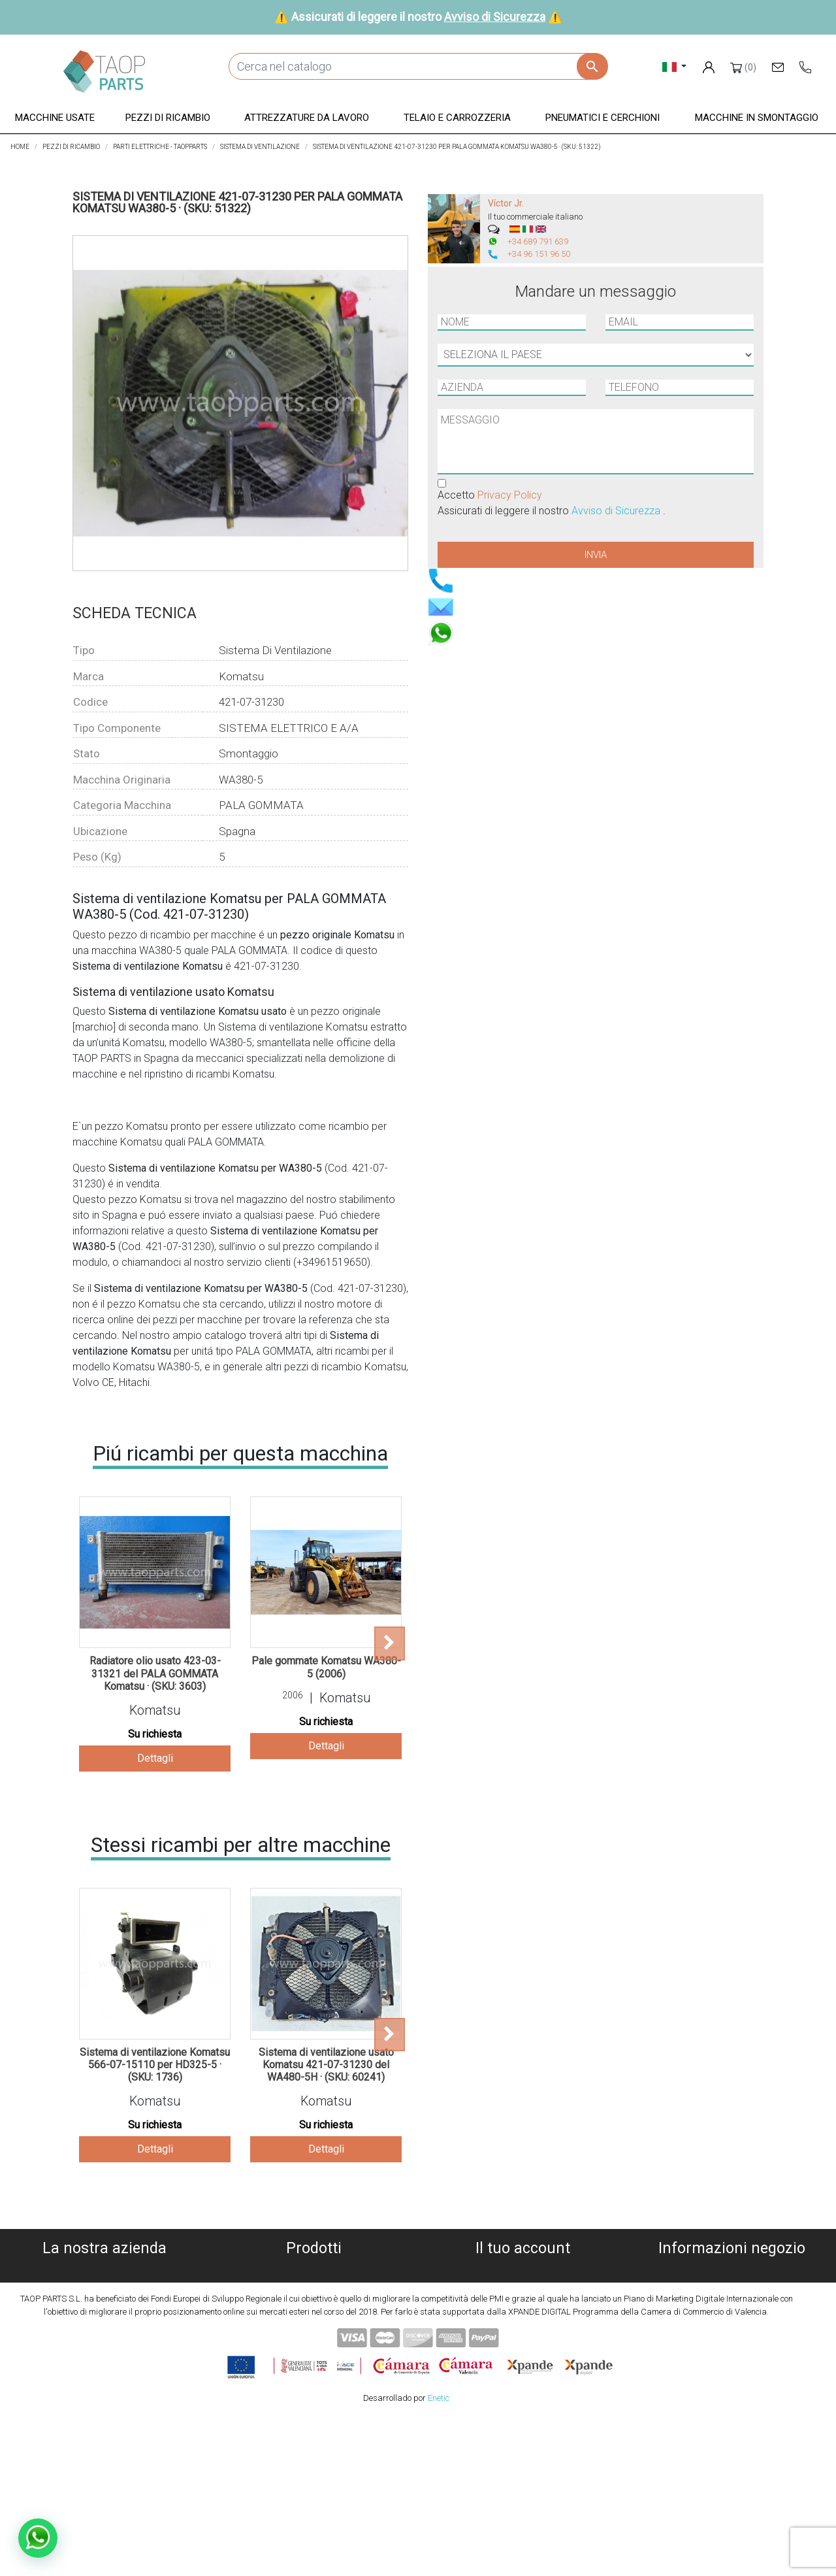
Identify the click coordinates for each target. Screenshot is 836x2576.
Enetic (438, 2556)
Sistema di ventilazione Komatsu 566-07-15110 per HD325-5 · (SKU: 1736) (155, 2064)
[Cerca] (418, 66)
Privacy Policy (509, 495)
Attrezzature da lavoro (314, 2317)
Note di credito (523, 2301)
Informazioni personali (522, 2270)
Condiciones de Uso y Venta (104, 2332)
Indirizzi (522, 2317)
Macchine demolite (313, 2285)
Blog (104, 2379)
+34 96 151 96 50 (538, 254)
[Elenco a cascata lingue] (674, 66)
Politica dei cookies (104, 2285)
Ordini (523, 2285)
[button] (55, 118)
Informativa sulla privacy (105, 2301)
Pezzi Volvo (314, 2379)
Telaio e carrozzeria (313, 2332)
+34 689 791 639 (537, 241)
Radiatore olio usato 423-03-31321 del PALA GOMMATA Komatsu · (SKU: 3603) (155, 1673)
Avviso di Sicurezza (494, 17)
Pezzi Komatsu (313, 2364)
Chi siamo (104, 2270)
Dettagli (155, 1758)
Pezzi (313, 2301)
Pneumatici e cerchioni (314, 2348)
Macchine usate (314, 2270)
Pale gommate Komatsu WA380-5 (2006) (326, 1667)
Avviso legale (104, 2317)
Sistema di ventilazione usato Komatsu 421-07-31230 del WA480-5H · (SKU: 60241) (326, 2064)
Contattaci (105, 2364)
